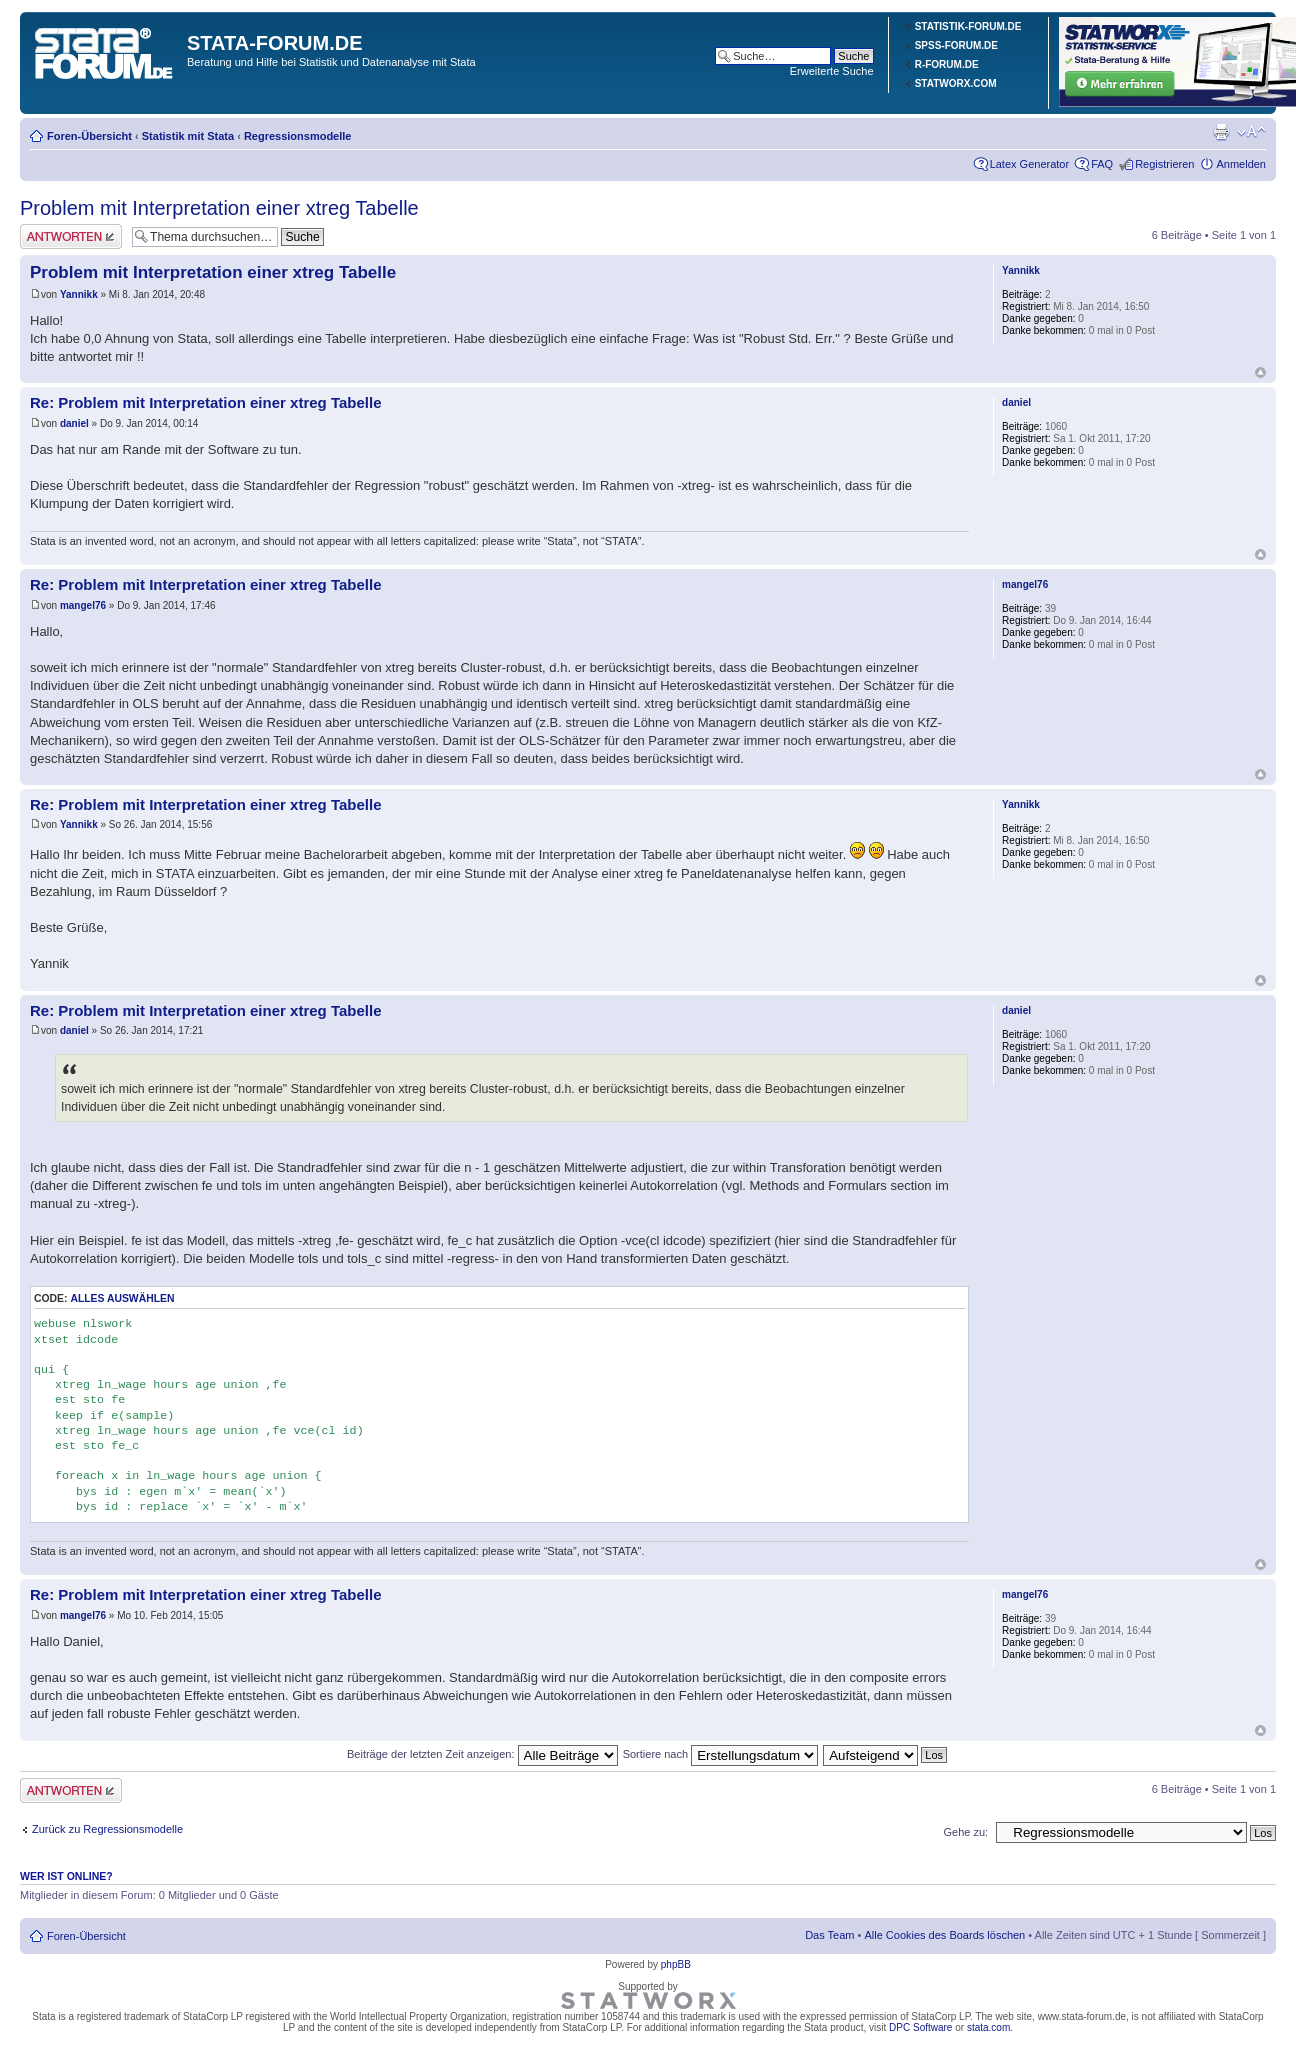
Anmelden (1241, 164)
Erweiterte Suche (832, 71)
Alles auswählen (122, 1298)
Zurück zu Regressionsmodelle (107, 1829)
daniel (74, 423)
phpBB (676, 1964)
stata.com (988, 2027)
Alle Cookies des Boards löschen (944, 1935)
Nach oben (1260, 372)
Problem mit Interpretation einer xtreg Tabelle (219, 208)
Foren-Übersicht (89, 136)
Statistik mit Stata (188, 136)
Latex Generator (1030, 164)
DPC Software (920, 2027)
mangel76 (83, 605)
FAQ (1102, 164)
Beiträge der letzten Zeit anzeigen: (482, 1754)
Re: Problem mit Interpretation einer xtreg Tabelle (205, 402)
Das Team (829, 1935)
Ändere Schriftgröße (1251, 132)
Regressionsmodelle (298, 136)
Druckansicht (1221, 132)
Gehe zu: (965, 1832)
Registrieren (1164, 164)
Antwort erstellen (71, 236)
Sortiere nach (720, 1754)
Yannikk (79, 294)
